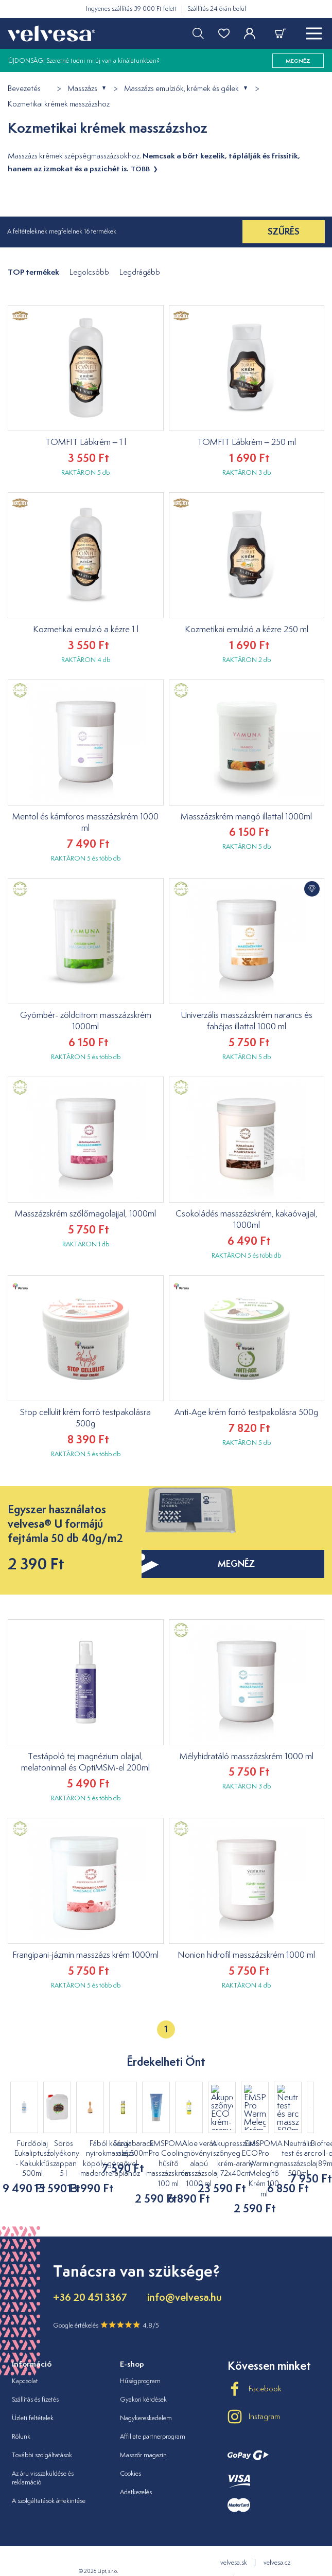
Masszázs (82, 88)
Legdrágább (139, 272)
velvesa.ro (255, 2558)
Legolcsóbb (89, 272)
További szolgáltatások (42, 2434)
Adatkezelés (136, 2471)
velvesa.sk (233, 2541)
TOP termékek (33, 271)
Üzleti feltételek (33, 2397)
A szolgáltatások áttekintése (48, 2480)
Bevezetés (24, 88)
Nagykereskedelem (146, 2397)
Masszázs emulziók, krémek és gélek (181, 88)
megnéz (298, 60)
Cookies (130, 2453)
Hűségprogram (140, 2360)
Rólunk (21, 2416)
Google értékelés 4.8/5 (106, 2305)
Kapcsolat (25, 2360)
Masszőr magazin (143, 2434)
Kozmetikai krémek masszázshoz (59, 104)
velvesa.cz (277, 2541)
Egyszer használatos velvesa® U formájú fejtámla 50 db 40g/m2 (65, 1524)
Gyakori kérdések (143, 2379)
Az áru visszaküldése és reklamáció (43, 2457)
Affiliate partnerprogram (152, 2416)
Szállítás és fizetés (35, 2379)
